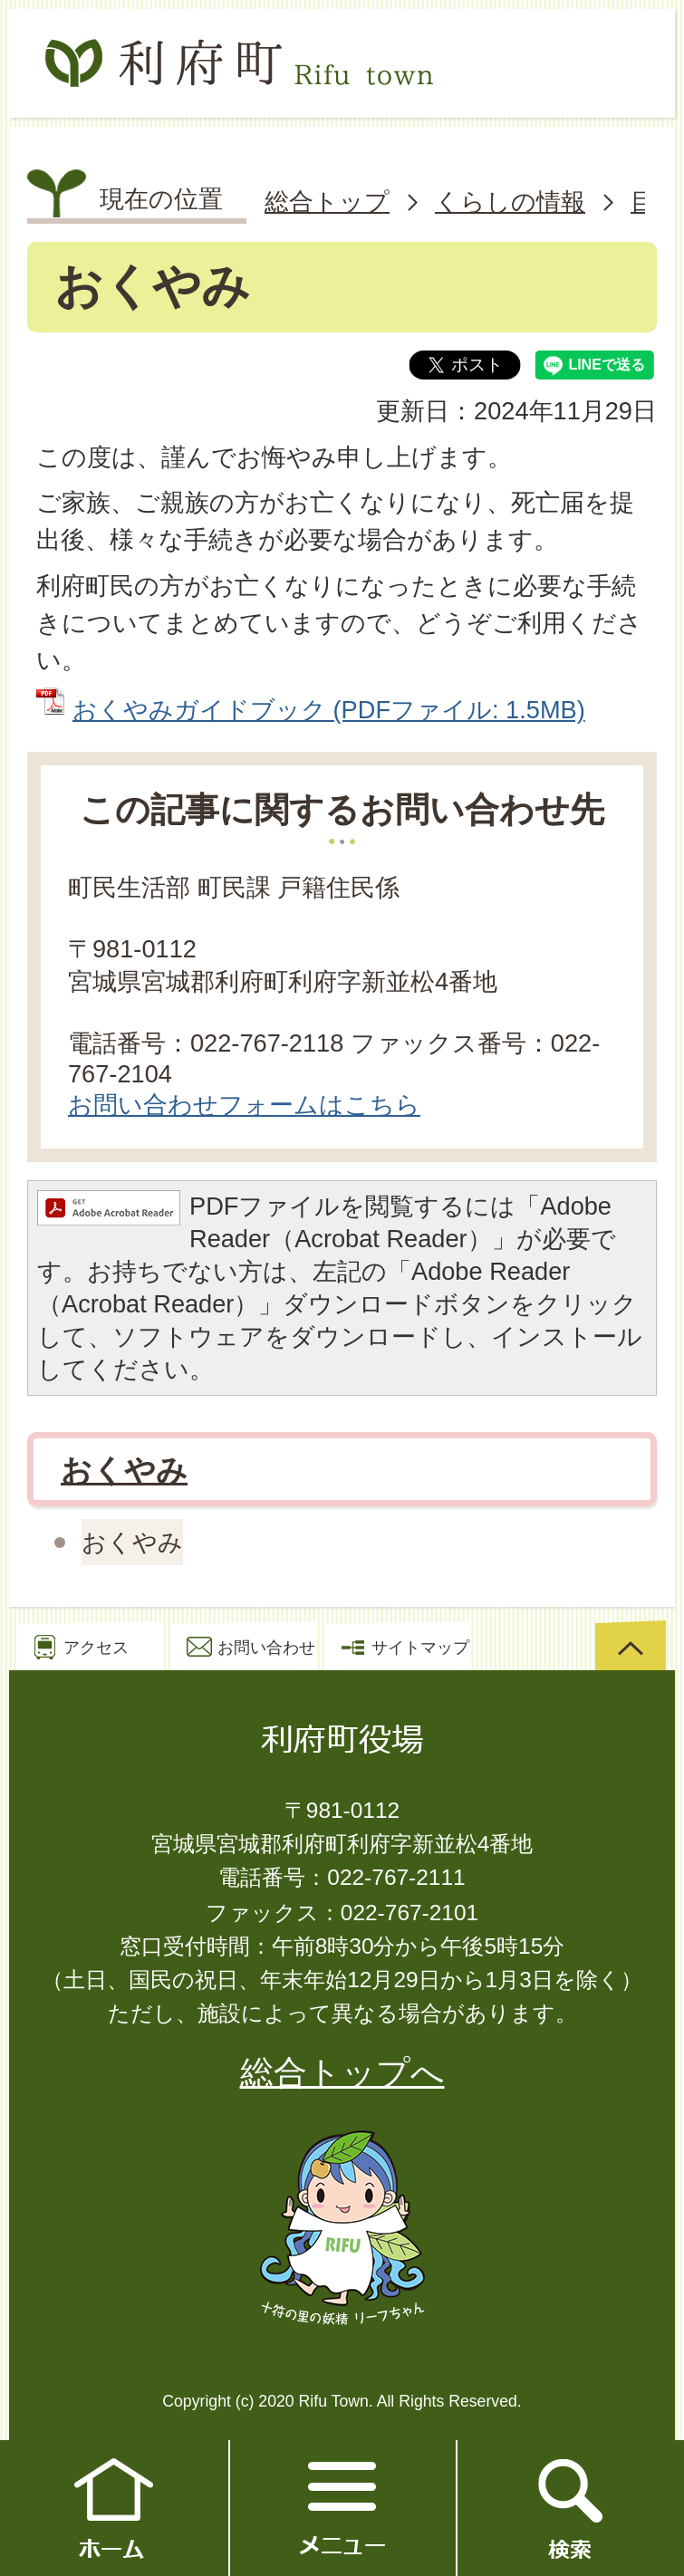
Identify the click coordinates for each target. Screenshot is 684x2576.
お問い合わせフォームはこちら (244, 1105)
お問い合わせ (266, 1648)
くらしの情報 (510, 201)
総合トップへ (342, 2072)
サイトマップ (420, 1648)
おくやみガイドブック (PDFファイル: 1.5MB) (328, 710)
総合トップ (327, 201)
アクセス (96, 1648)
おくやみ (124, 1470)
